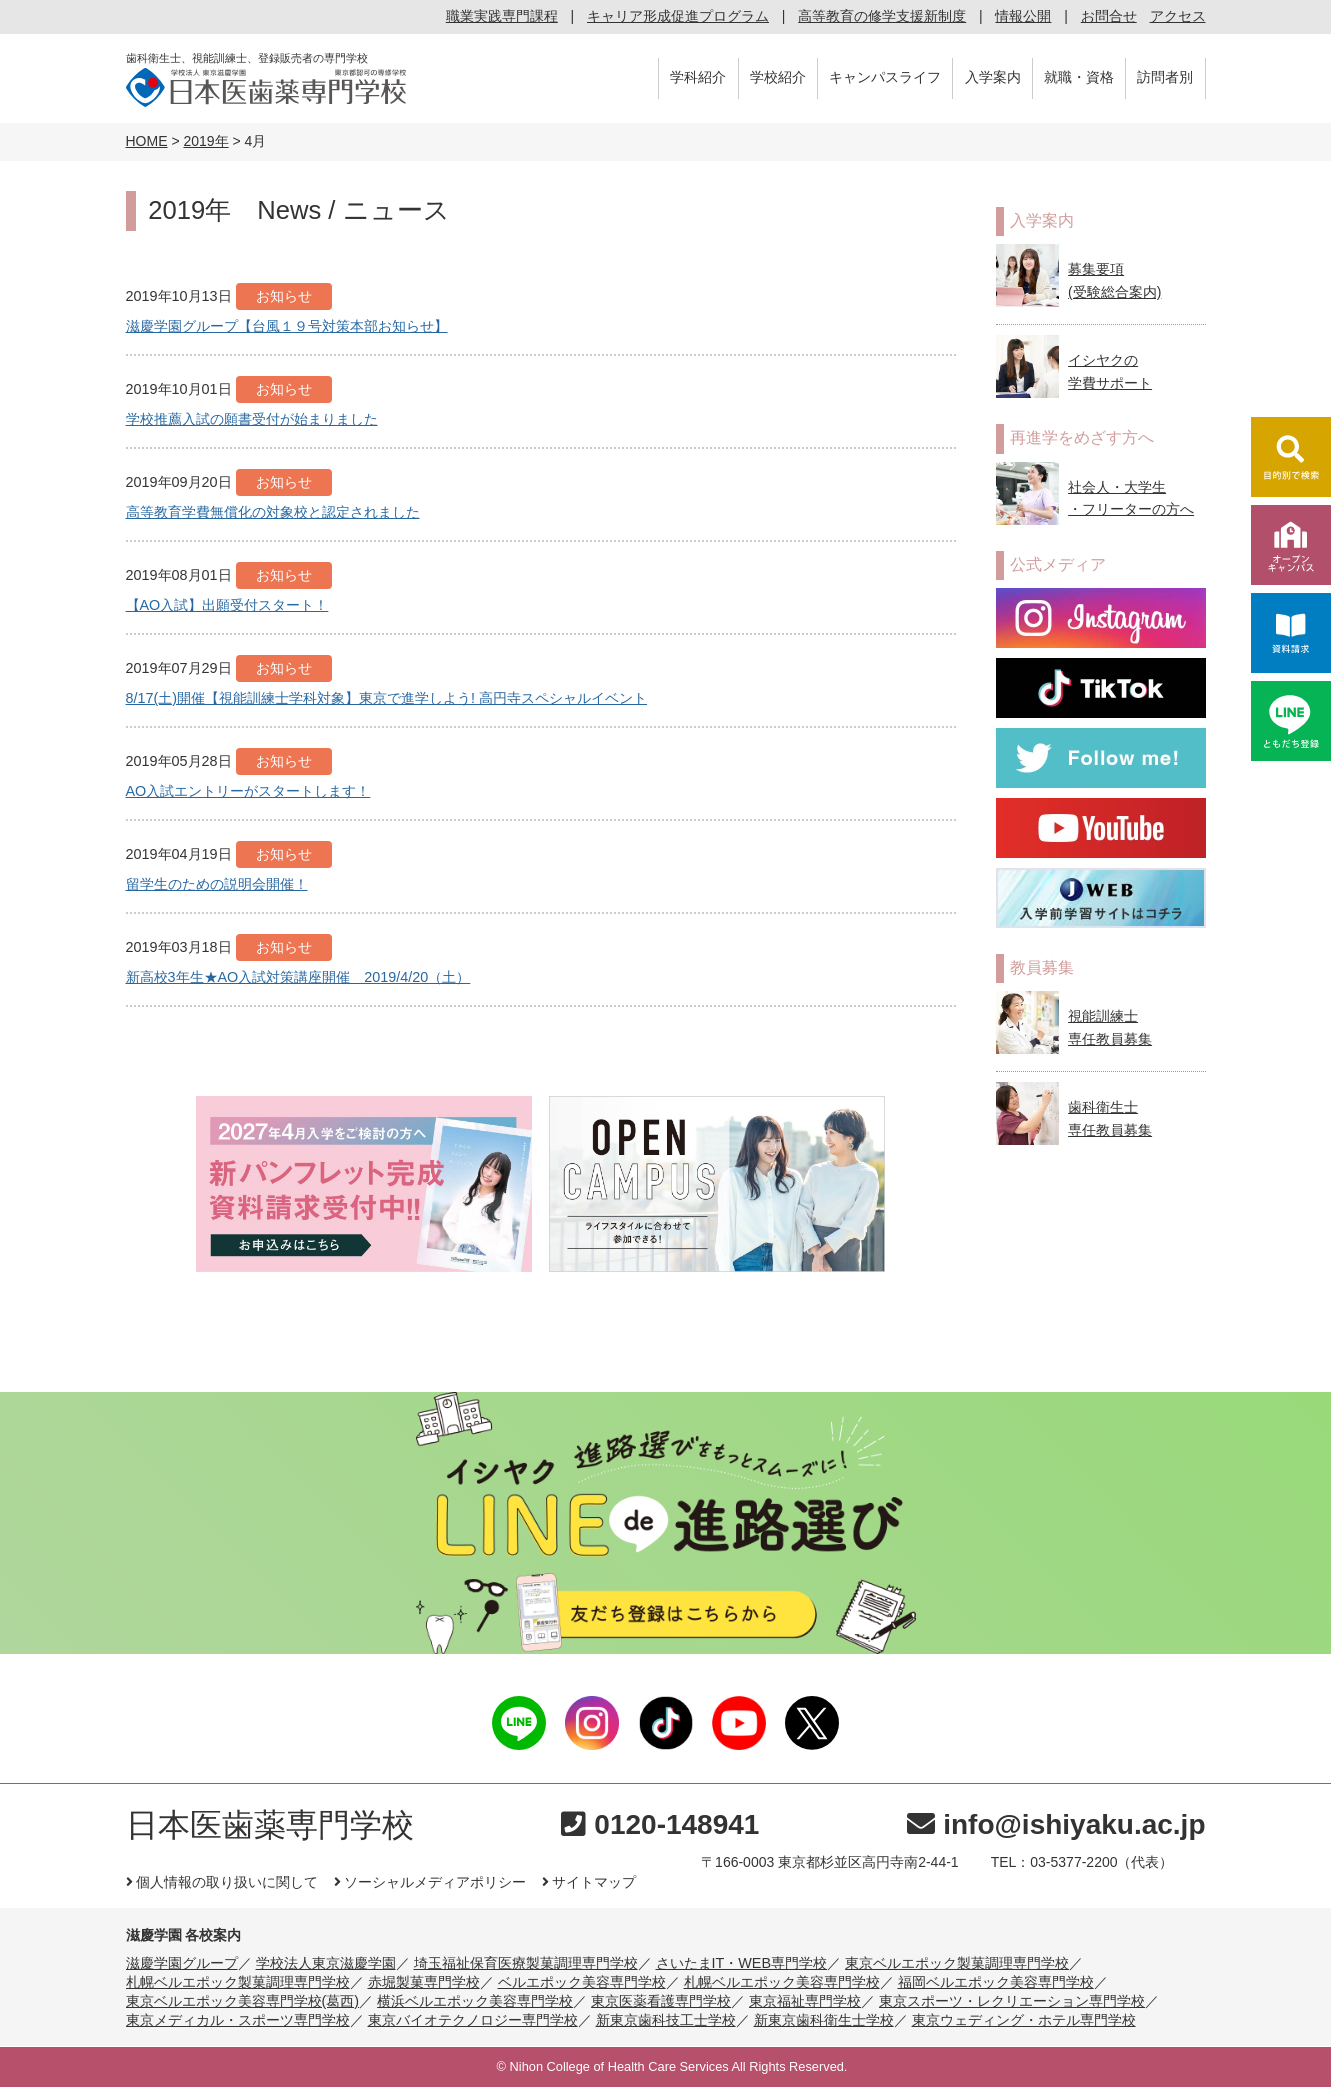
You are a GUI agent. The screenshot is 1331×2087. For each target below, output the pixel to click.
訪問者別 (1165, 77)
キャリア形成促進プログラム (678, 16)
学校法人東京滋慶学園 (326, 1963)
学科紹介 (698, 77)
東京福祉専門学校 (805, 2001)
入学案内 (993, 77)
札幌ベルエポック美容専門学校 (782, 1982)
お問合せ (1109, 16)
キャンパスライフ (885, 77)
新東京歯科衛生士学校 (824, 2020)
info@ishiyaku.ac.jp (1056, 1824)
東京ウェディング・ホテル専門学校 (1024, 2020)
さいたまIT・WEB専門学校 (742, 1963)
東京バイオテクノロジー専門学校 (473, 2020)
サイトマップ (589, 1882)
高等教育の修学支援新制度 (882, 16)
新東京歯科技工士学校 (666, 2020)
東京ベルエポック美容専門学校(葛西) (243, 2001)
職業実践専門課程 (502, 16)
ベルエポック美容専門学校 (582, 1982)
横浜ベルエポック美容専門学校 (475, 2001)
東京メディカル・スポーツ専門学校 (238, 2020)
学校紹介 (778, 77)
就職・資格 (1079, 77)
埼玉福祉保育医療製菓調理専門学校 (526, 1963)
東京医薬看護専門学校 (661, 2001)
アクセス (1178, 16)
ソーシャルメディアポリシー (430, 1882)
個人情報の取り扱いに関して (222, 1882)
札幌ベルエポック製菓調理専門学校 (238, 1982)
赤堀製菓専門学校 (424, 1982)
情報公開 (1023, 16)
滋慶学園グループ (182, 1963)
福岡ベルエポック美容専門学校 (996, 1982)
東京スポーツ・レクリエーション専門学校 (1012, 2001)
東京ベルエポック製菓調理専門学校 (957, 1963)
